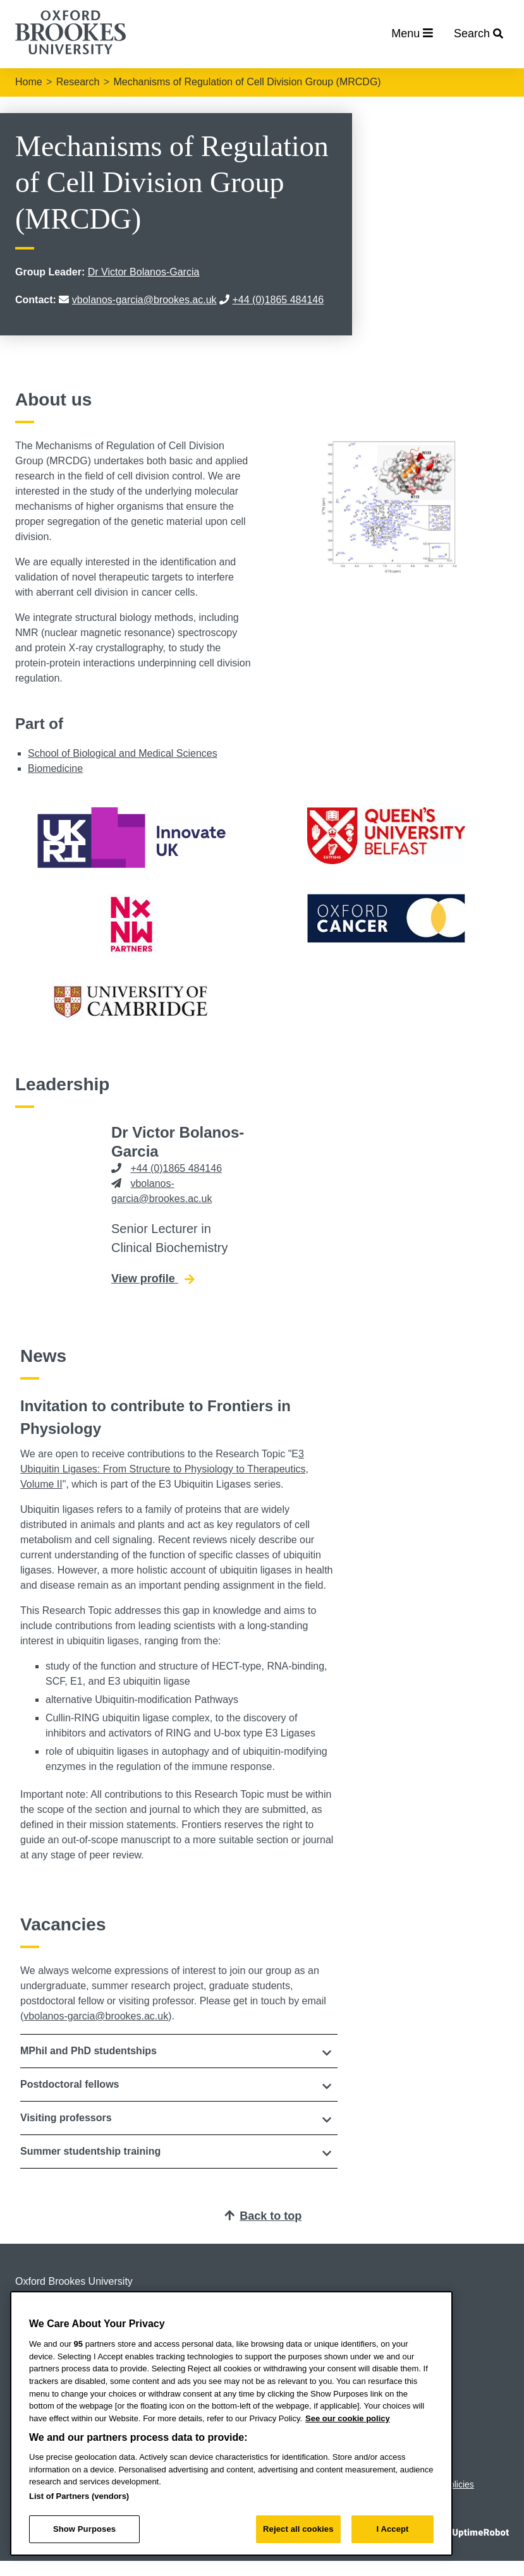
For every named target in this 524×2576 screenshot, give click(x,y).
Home (28, 81)
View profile (152, 1277)
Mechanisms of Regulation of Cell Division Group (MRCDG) (247, 81)
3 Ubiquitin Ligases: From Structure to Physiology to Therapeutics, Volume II (164, 1469)
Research (77, 81)
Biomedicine (55, 768)
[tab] (179, 2051)
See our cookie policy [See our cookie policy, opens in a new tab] (347, 2418)
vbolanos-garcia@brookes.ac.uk (144, 299)
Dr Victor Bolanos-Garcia (144, 272)
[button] (179, 2051)
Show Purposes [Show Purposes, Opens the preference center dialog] (84, 2529)
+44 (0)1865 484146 (278, 299)
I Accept (392, 2529)
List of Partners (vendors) (79, 2496)
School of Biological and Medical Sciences (122, 753)
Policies (459, 2484)
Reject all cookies (298, 2529)
